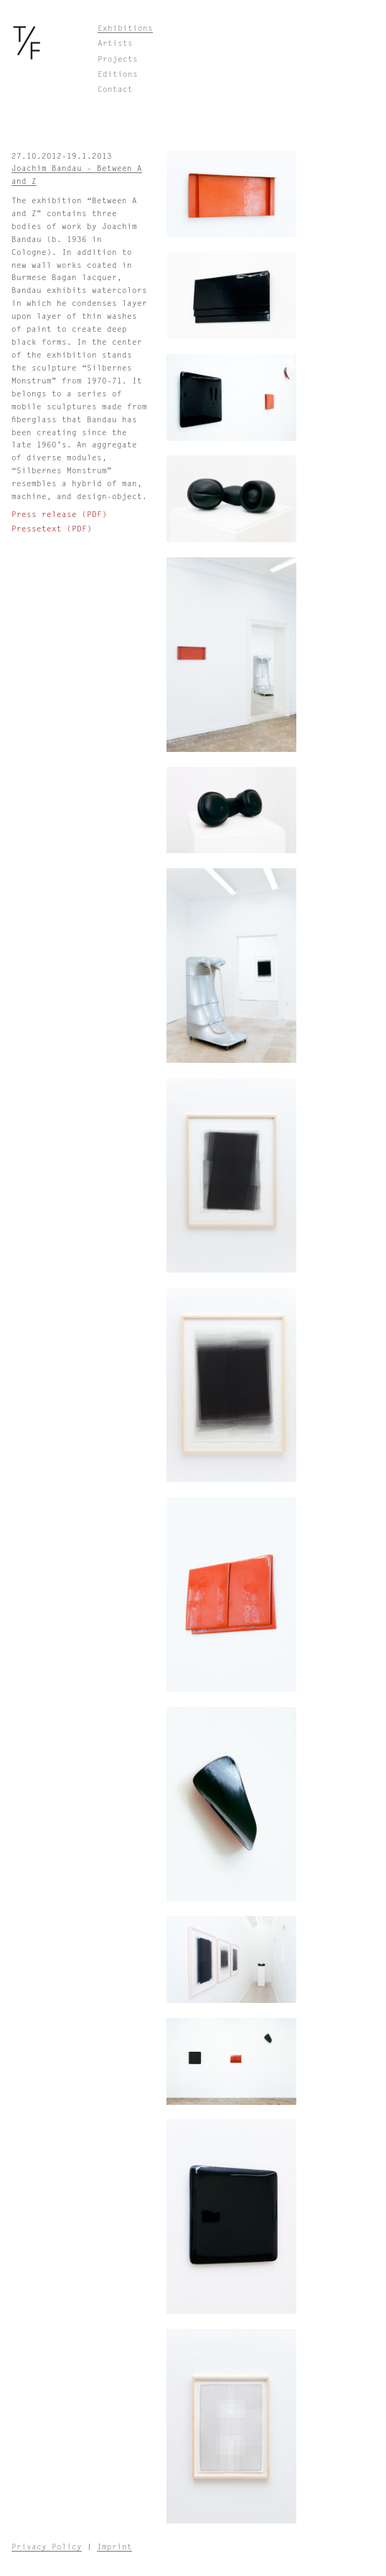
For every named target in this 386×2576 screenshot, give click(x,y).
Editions (118, 74)
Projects (118, 59)
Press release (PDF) (59, 515)
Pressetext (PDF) (51, 529)
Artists (115, 43)
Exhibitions (125, 28)
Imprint (114, 2547)
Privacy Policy (46, 2547)
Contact (115, 89)
